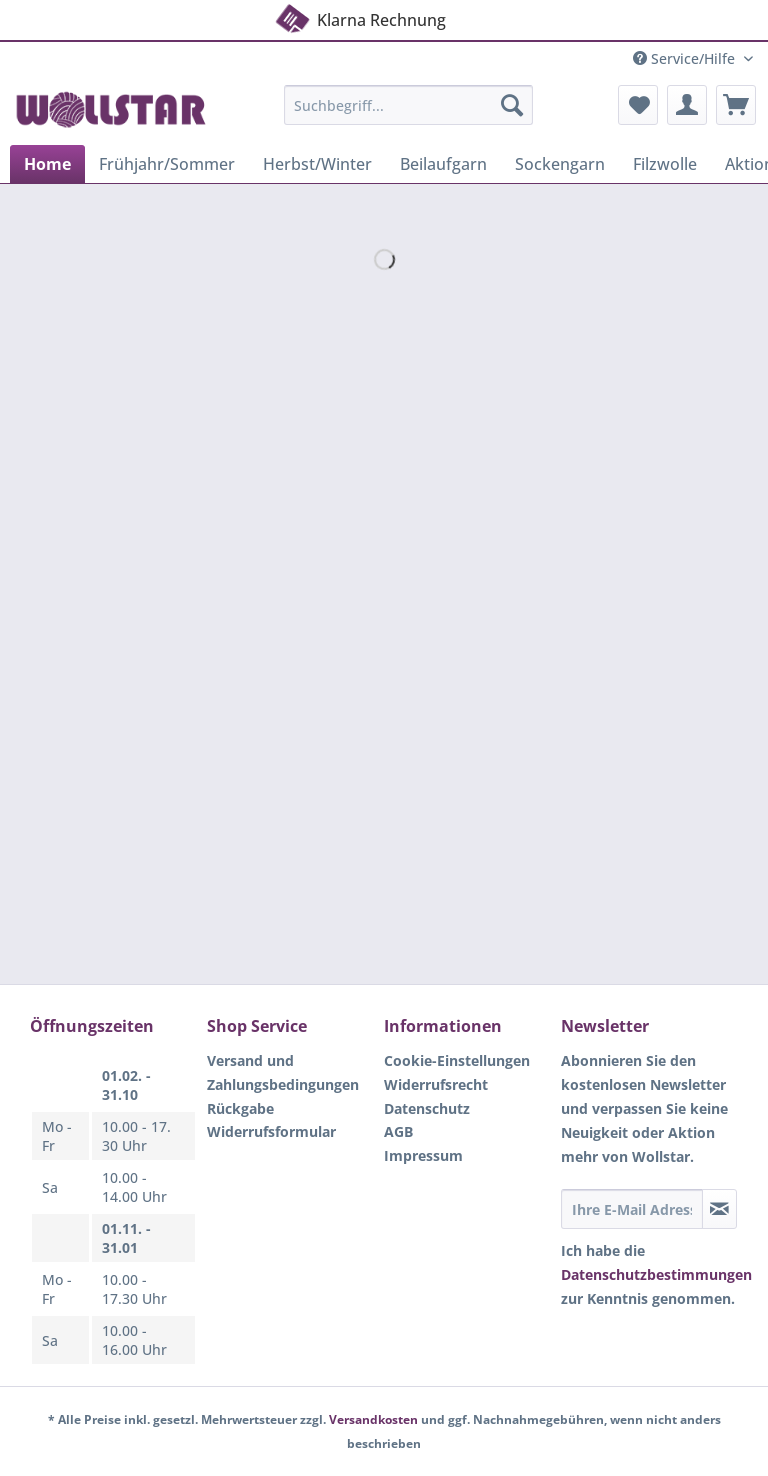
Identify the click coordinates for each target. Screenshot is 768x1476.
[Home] (47, 164)
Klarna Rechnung (360, 17)
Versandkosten (373, 1419)
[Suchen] (512, 105)
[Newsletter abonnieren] (719, 1209)
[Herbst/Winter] (317, 164)
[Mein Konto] (687, 105)
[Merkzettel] (638, 105)
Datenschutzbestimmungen (656, 1274)
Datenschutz (427, 1108)
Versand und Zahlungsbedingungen (283, 1072)
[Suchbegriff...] (409, 105)
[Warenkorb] (736, 105)
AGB (398, 1131)
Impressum (423, 1155)
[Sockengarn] (560, 164)
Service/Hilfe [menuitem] (686, 58)
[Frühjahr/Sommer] (167, 164)
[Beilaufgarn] (443, 164)
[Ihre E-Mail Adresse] (632, 1209)
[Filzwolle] (665, 164)
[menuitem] (409, 114)
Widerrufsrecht (436, 1084)
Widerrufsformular (271, 1131)
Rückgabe (240, 1108)
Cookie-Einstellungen (457, 1060)
